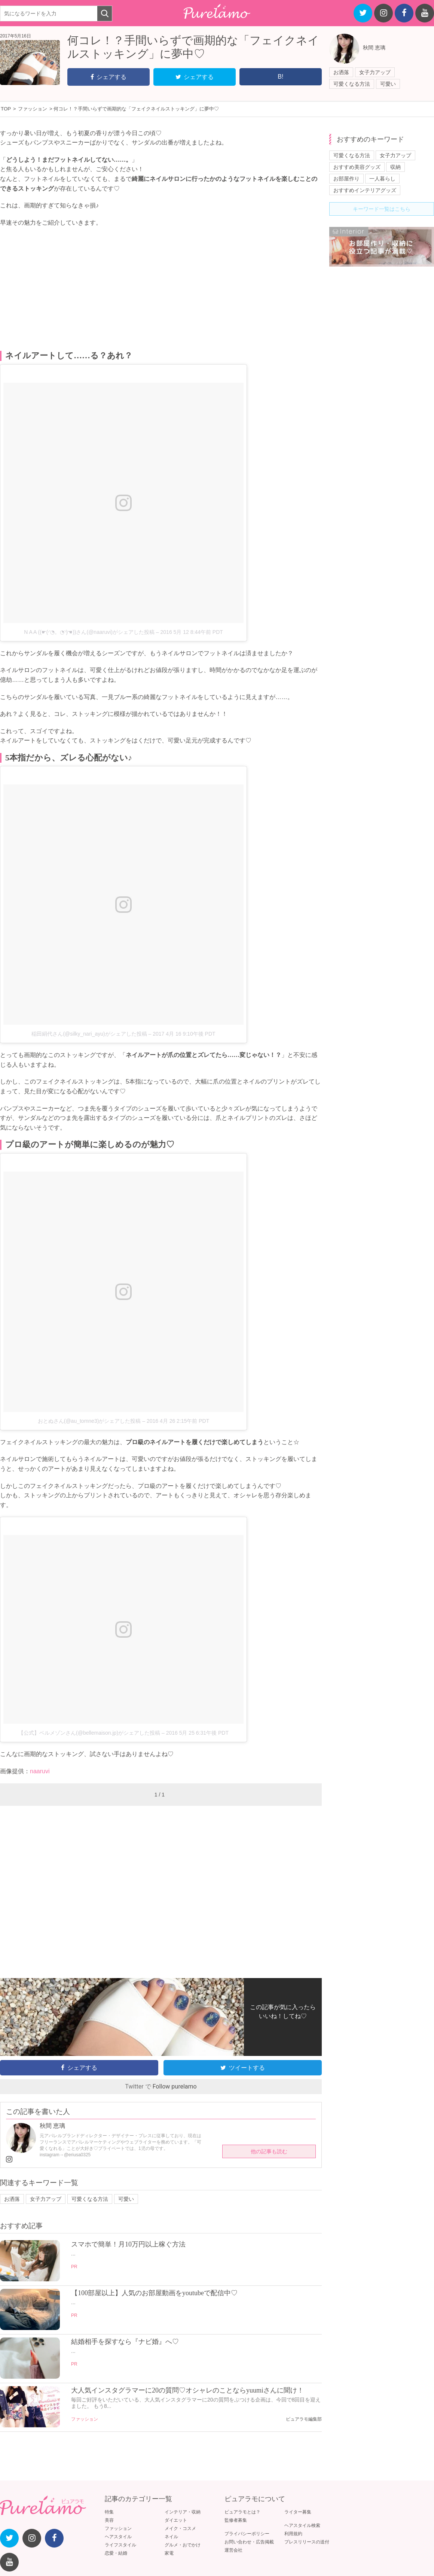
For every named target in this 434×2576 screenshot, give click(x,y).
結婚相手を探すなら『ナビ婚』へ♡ (125, 2341)
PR (74, 2266)
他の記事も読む (269, 2151)
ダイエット (176, 2520)
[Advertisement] (161, 289)
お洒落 (341, 72)
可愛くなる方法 (351, 84)
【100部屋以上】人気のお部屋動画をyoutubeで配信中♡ (154, 2293)
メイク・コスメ (180, 2528)
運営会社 (233, 2550)
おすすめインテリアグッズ (364, 190)
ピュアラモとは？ (242, 2512)
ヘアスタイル (118, 2536)
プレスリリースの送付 (306, 2542)
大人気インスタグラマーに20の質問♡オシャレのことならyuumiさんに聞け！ (187, 2390)
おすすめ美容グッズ (356, 167)
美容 (109, 2520)
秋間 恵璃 (374, 48)
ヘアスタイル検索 (302, 2525)
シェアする (108, 77)
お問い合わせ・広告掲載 (249, 2542)
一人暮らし (382, 179)
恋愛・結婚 (116, 2553)
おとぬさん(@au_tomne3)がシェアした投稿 (89, 1421)
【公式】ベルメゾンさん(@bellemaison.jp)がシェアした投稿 (89, 1733)
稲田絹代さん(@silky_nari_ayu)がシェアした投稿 (89, 1034)
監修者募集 (235, 2520)
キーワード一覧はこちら (381, 209)
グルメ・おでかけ (183, 2545)
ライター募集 (297, 2512)
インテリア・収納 (183, 2512)
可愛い (388, 84)
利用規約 (293, 2533)
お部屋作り (346, 179)
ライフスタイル (120, 2545)
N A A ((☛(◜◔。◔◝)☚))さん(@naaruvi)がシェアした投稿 (89, 632)
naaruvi (39, 1771)
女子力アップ (375, 72)
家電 (169, 2553)
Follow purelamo (175, 2086)
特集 (109, 2512)
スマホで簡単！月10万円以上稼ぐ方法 (128, 2244)
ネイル (171, 2536)
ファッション (84, 2419)
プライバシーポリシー (246, 2533)
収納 (395, 167)
